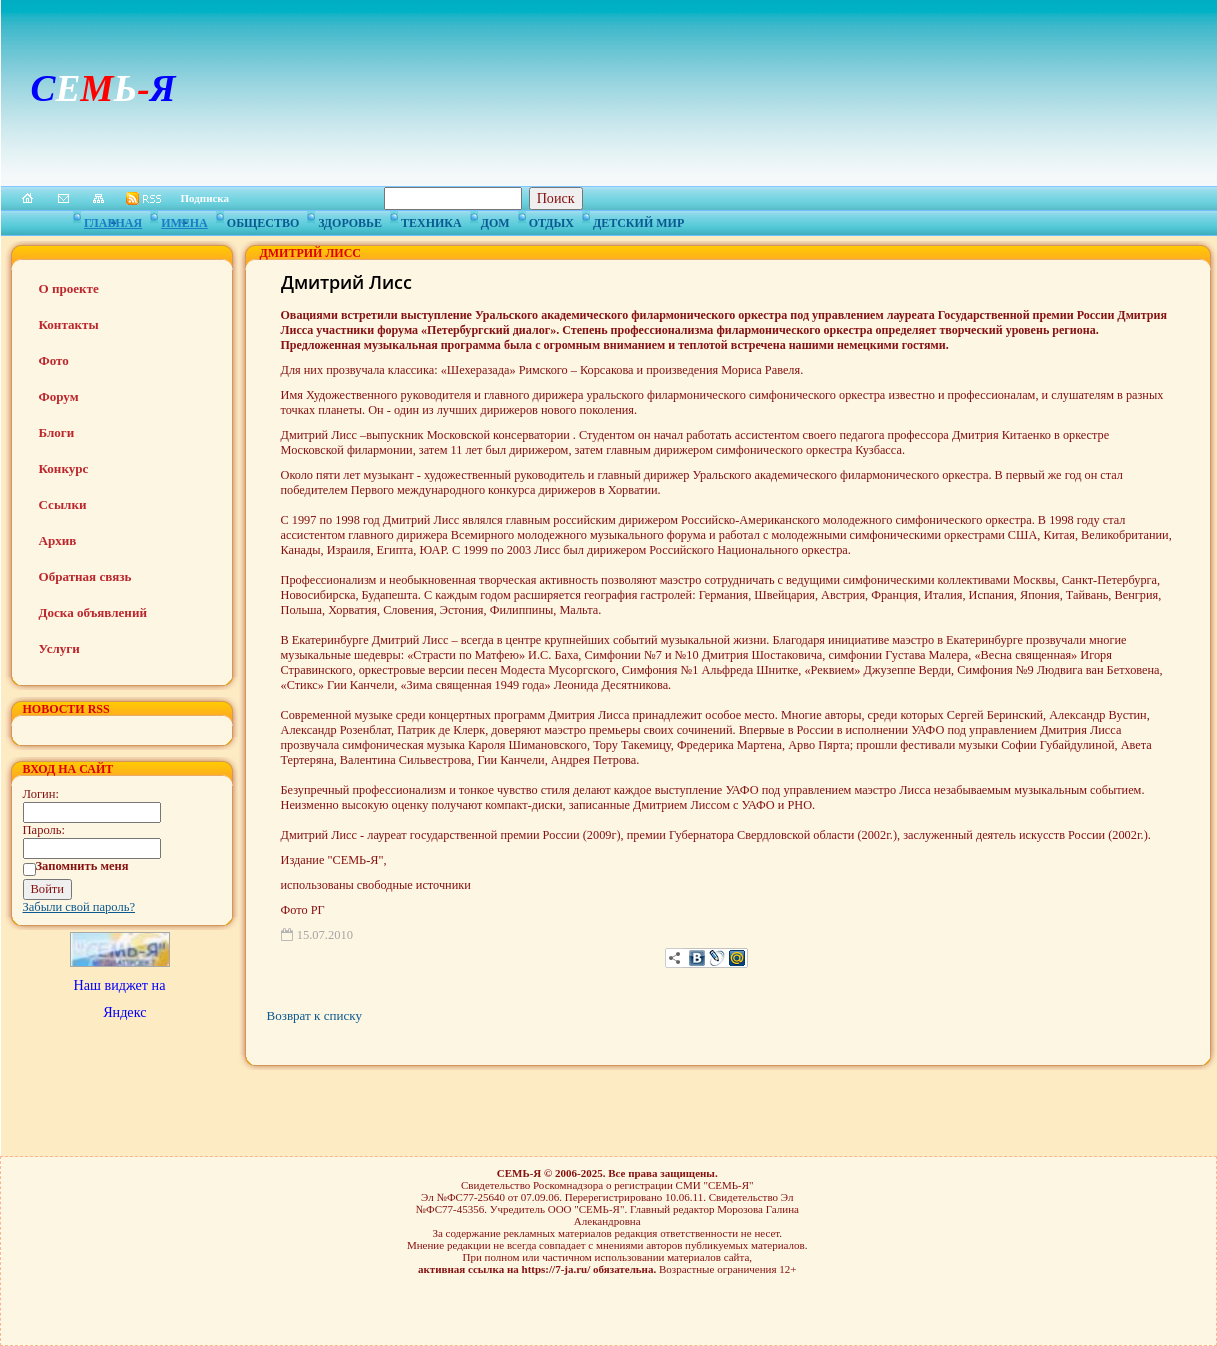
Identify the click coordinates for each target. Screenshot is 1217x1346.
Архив (58, 540)
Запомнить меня (82, 866)
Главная (113, 220)
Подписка (205, 198)
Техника (431, 220)
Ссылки (63, 504)
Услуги (59, 648)
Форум (59, 396)
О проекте (69, 288)
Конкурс (64, 468)
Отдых (551, 220)
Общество (263, 220)
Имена (184, 220)
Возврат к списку (314, 1015)
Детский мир (638, 220)
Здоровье (350, 220)
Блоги (57, 432)
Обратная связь (85, 576)
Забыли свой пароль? (79, 907)
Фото (54, 360)
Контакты (69, 324)
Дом (495, 220)
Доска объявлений (93, 612)
